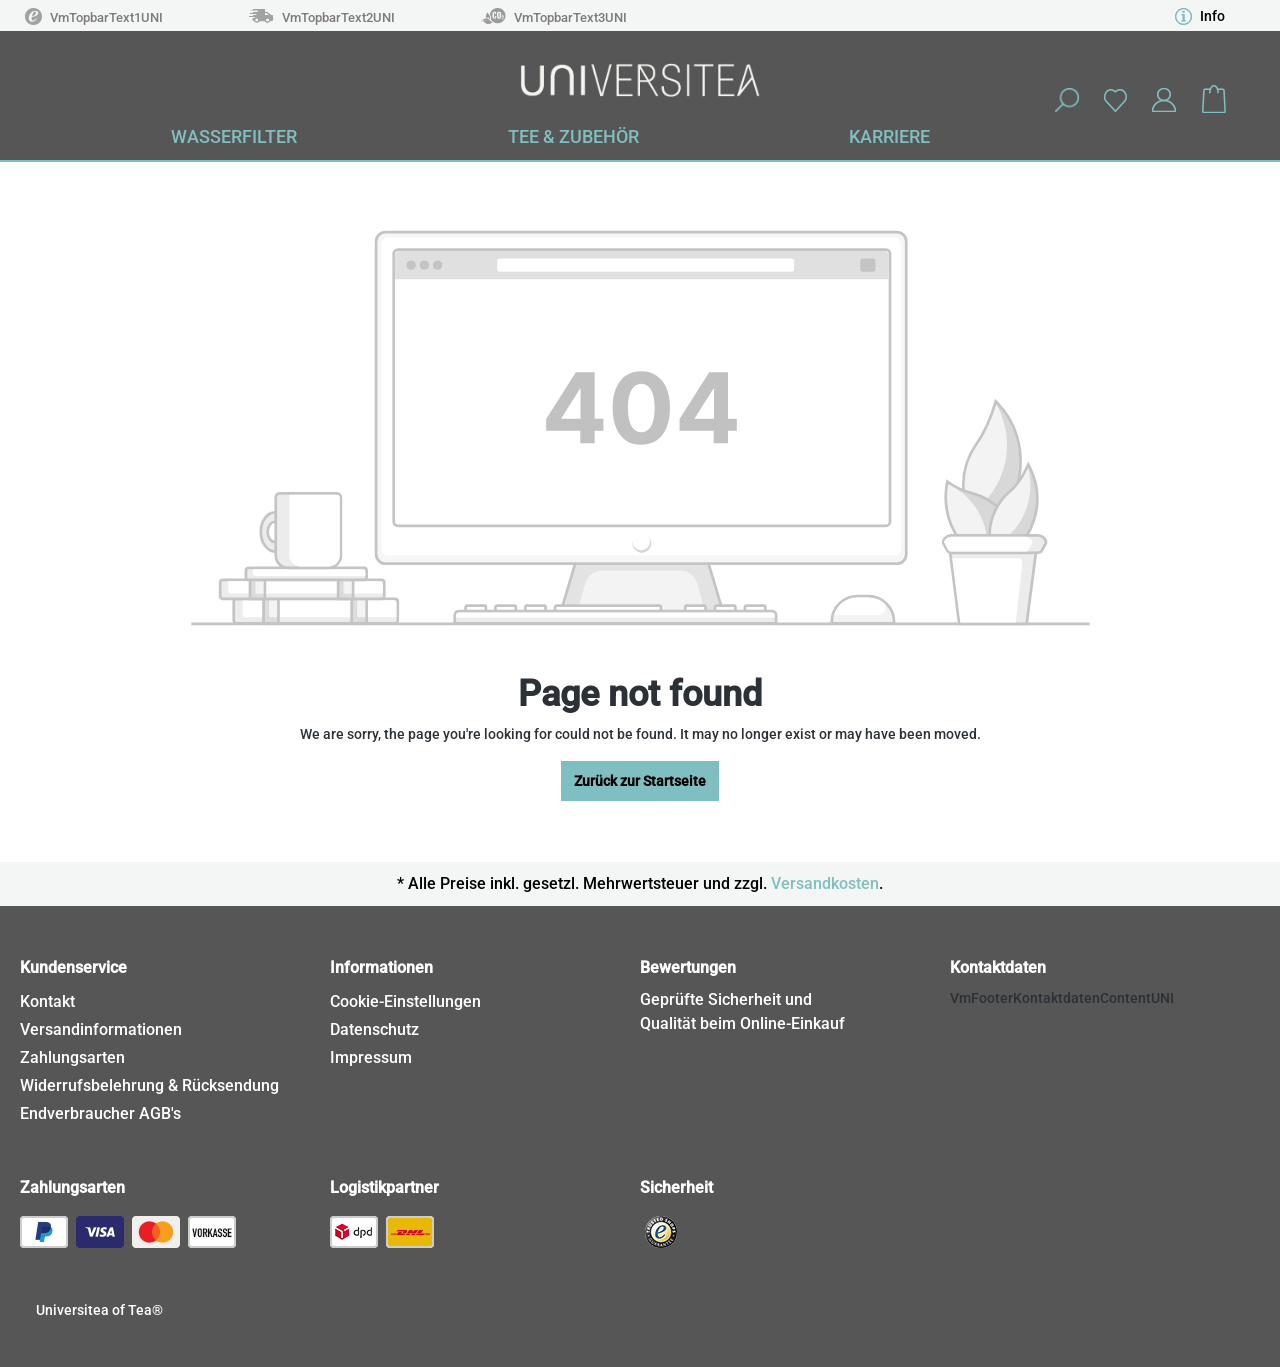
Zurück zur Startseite (640, 781)
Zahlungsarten (72, 1057)
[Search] (1066, 100)
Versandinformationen (101, 1029)
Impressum (371, 1057)
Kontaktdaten (998, 967)
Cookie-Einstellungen (405, 1001)
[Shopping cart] (1214, 100)
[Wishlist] (1115, 99)
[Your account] (1164, 100)
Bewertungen (688, 967)
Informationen (381, 967)
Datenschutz (374, 1029)
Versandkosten (825, 883)
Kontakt (47, 1001)
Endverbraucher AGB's (100, 1113)
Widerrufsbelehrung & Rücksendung (149, 1085)
